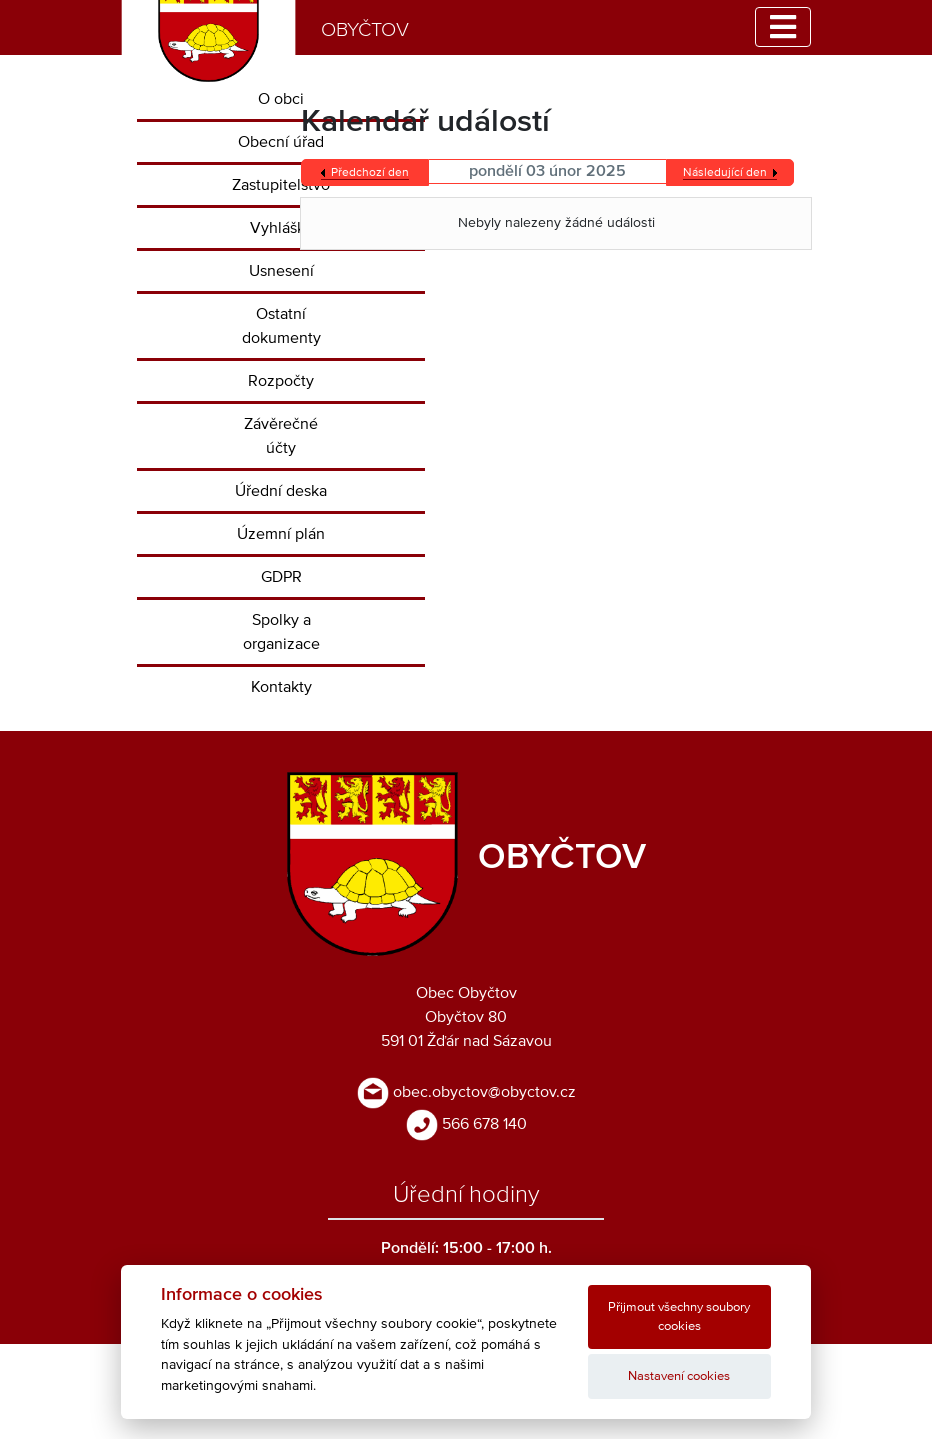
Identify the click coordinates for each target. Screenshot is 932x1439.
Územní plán (281, 534)
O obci (281, 99)
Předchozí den (370, 173)
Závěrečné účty (281, 436)
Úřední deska (281, 491)
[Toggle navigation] (783, 27)
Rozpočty (281, 381)
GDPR (281, 577)
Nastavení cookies (679, 1376)
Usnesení (281, 271)
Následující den (725, 173)
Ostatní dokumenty (281, 326)
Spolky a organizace (281, 632)
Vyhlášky (281, 228)
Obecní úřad (281, 142)
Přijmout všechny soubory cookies (679, 1317)
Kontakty (281, 687)
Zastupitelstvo (281, 185)
